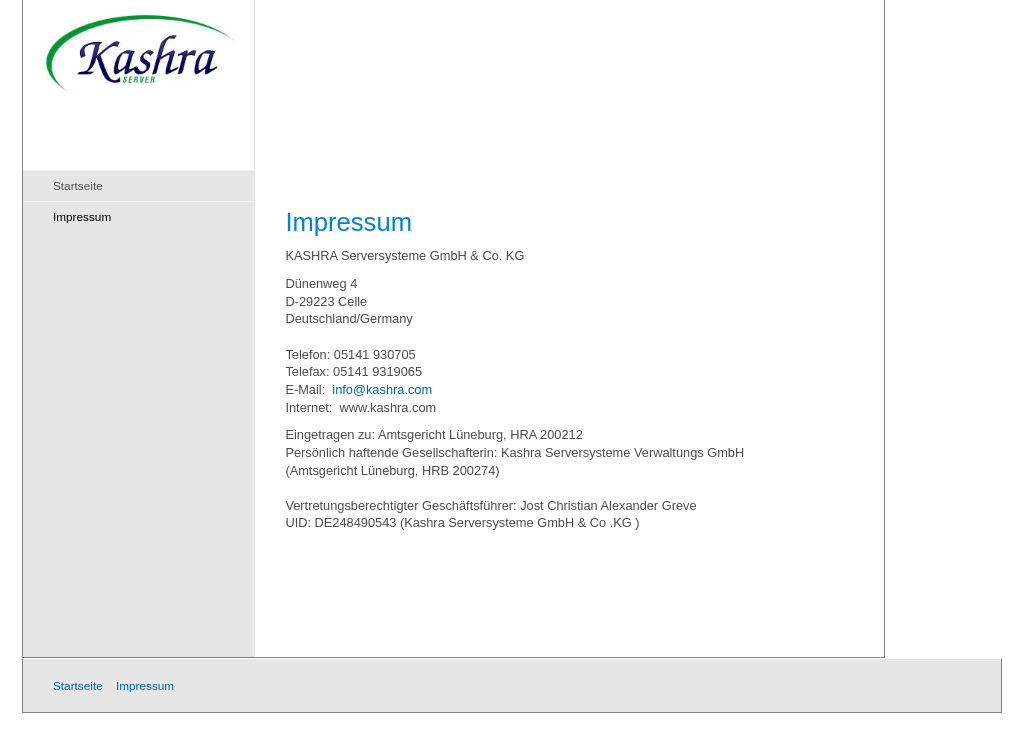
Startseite (78, 185)
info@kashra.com (382, 389)
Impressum (82, 216)
